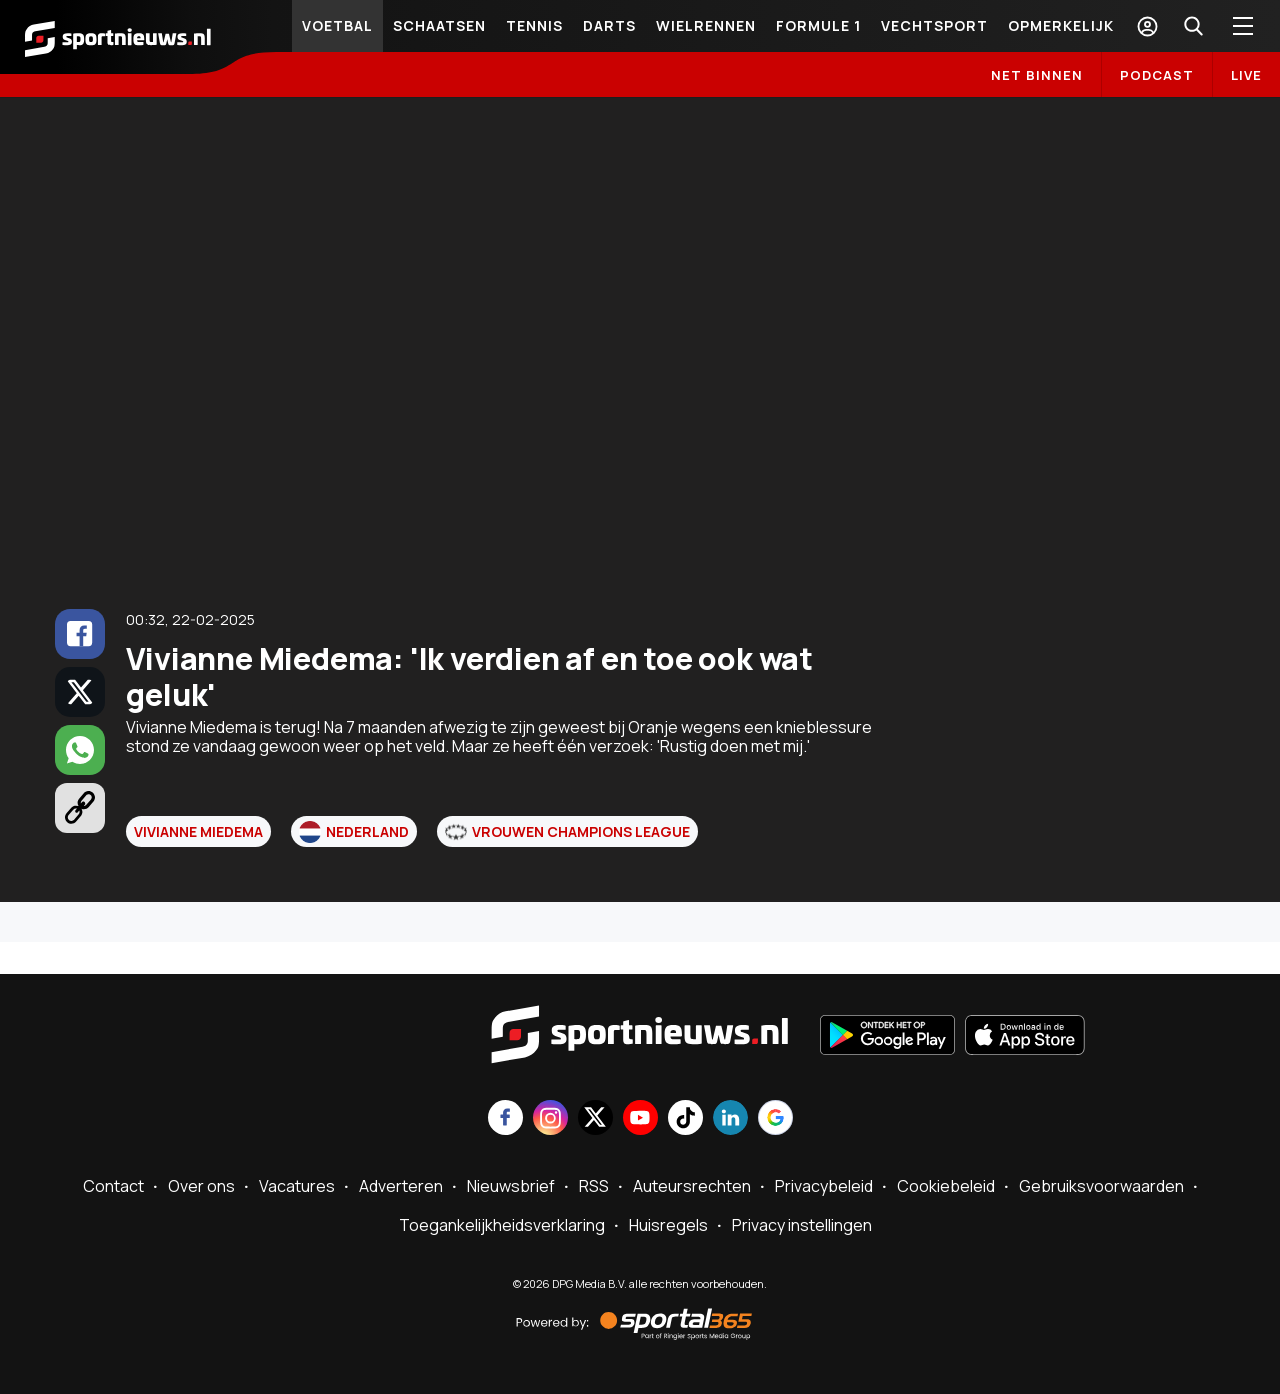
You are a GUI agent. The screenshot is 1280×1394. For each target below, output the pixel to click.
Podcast (1157, 75)
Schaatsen (439, 25)
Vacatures (297, 1186)
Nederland (354, 832)
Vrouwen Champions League (567, 832)
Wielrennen (706, 25)
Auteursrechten (692, 1186)
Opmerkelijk (1061, 25)
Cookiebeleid (946, 1186)
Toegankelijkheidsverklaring (502, 1225)
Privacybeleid (824, 1186)
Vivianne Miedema (198, 831)
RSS (594, 1186)
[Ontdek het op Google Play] (887, 1037)
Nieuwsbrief (511, 1186)
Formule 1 (818, 25)
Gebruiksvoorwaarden (1101, 1186)
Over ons (201, 1186)
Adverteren (401, 1186)
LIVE (1246, 75)
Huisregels (668, 1225)
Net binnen (1037, 75)
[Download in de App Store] (1025, 1037)
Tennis (534, 25)
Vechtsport (934, 25)
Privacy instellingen (802, 1225)
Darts (609, 25)
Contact (113, 1186)
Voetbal (337, 25)
